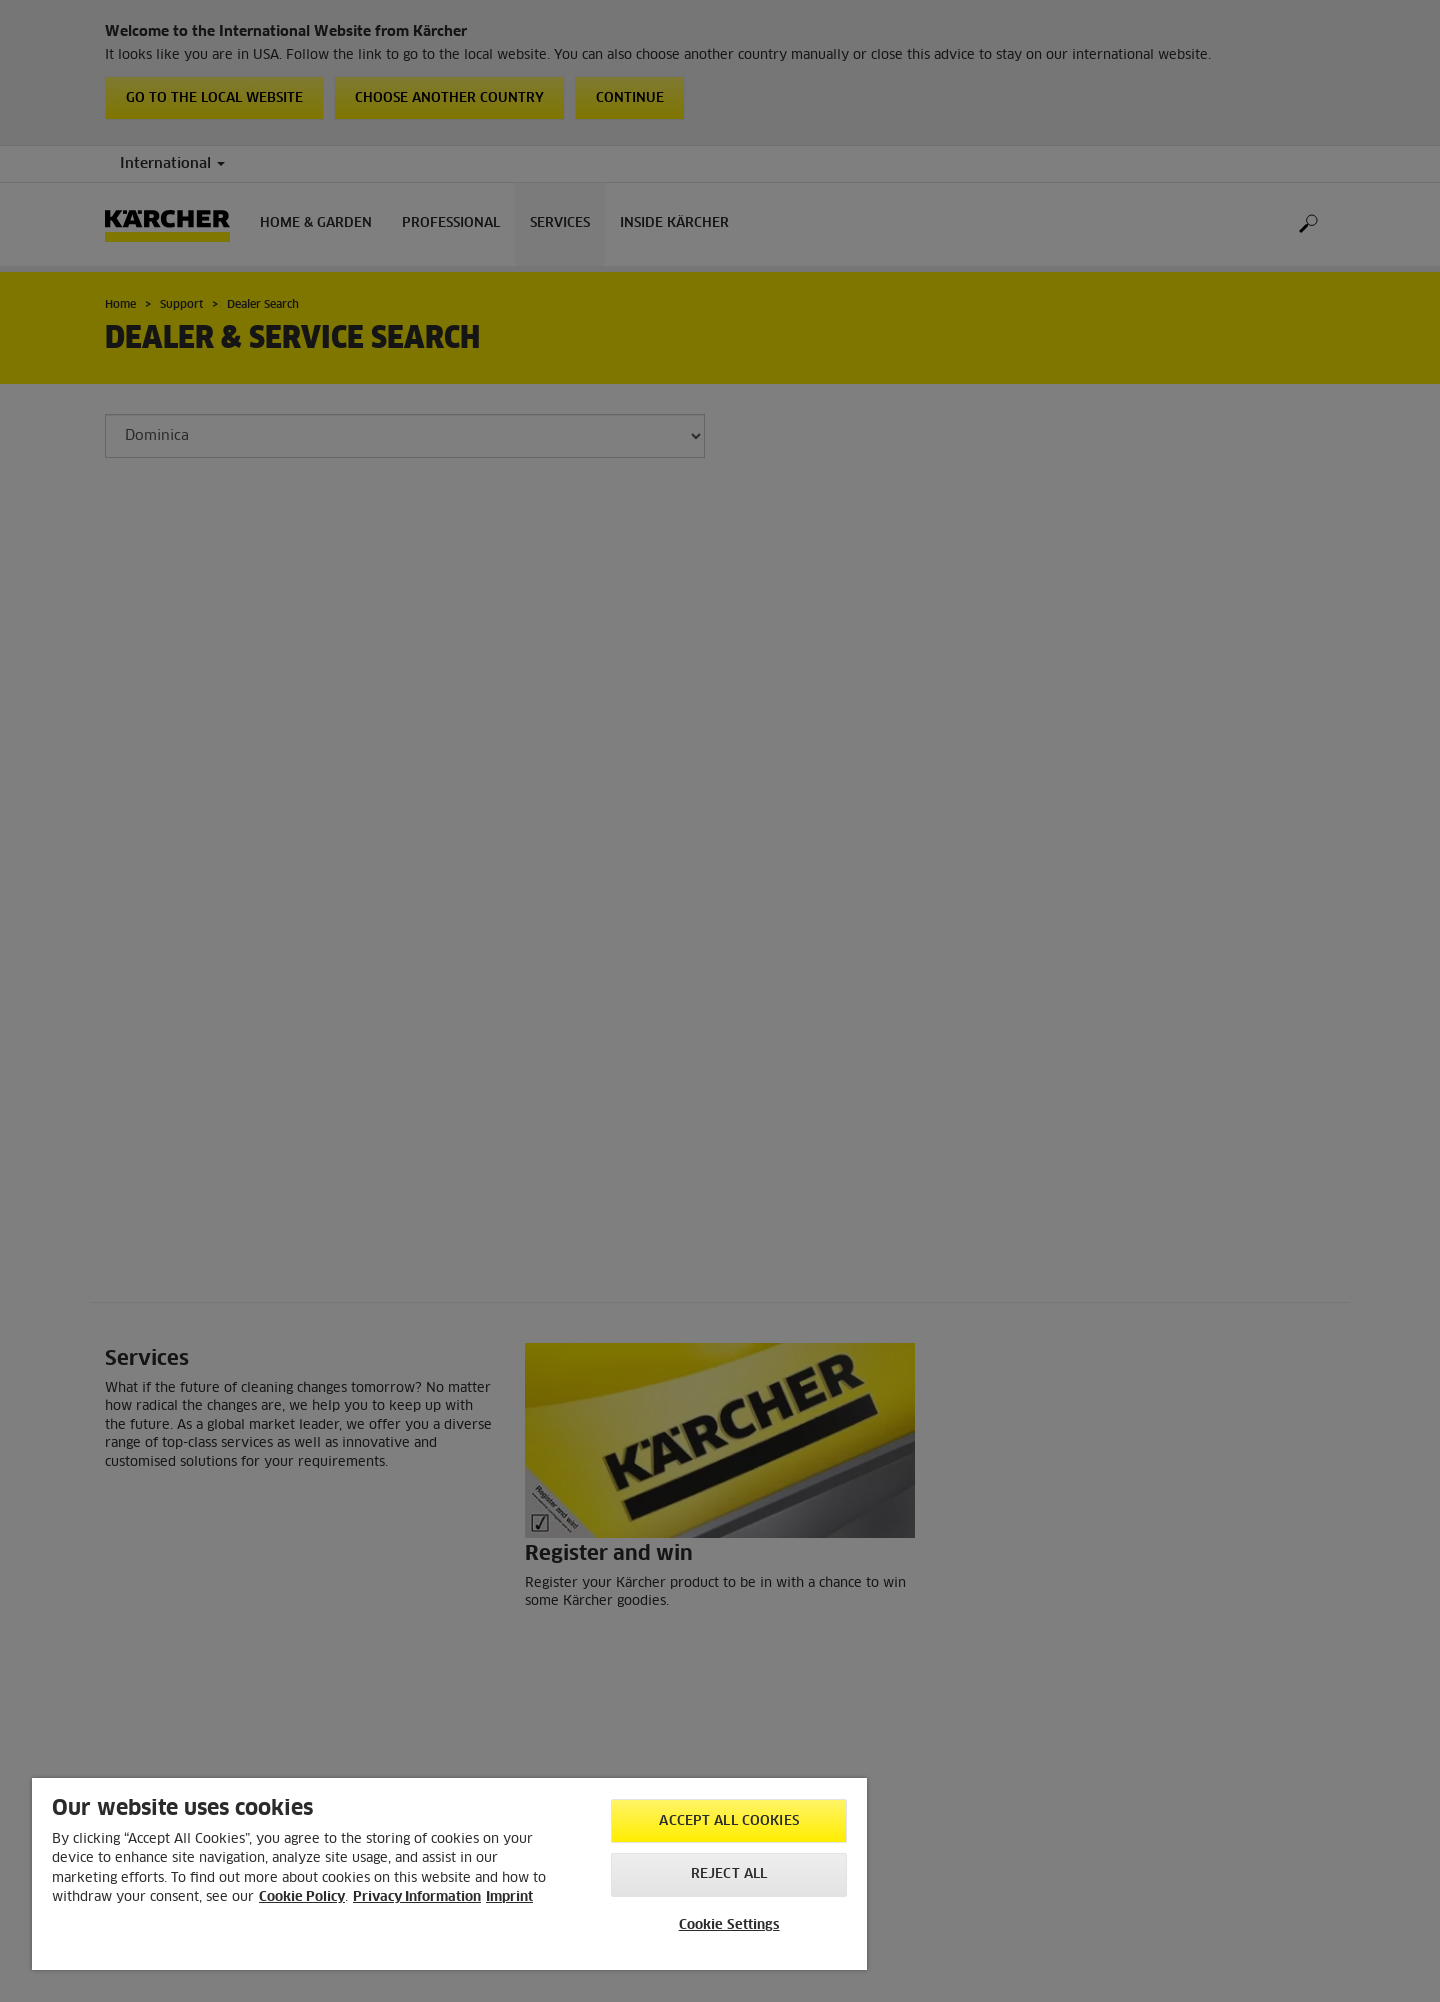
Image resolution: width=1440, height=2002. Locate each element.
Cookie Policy (302, 1897)
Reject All (729, 1874)
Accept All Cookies (728, 1821)
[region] (449, 1874)
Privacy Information (417, 1897)
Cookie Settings (729, 1925)
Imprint (509, 1897)
